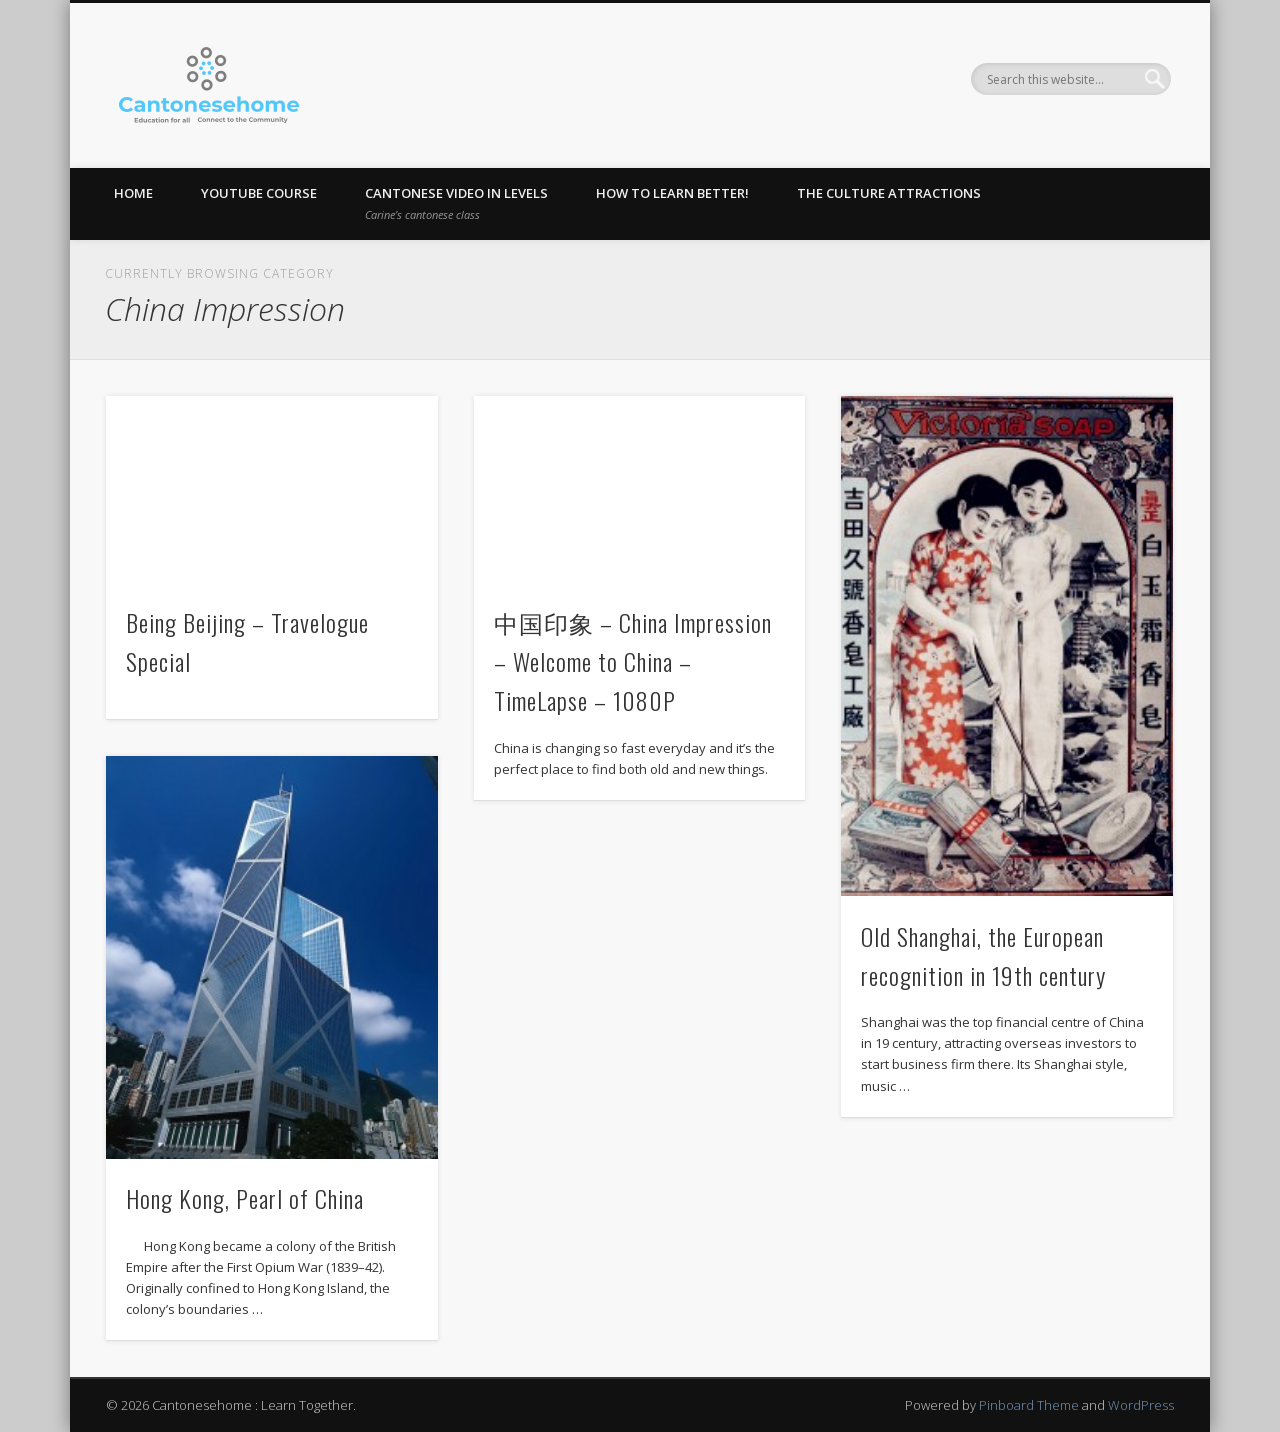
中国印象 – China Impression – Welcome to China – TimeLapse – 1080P (633, 661)
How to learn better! (672, 193)
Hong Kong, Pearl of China (245, 1198)
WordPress (1141, 1405)
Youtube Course (259, 193)
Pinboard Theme (1029, 1405)
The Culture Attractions (889, 193)
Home (133, 193)
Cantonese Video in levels (456, 203)
